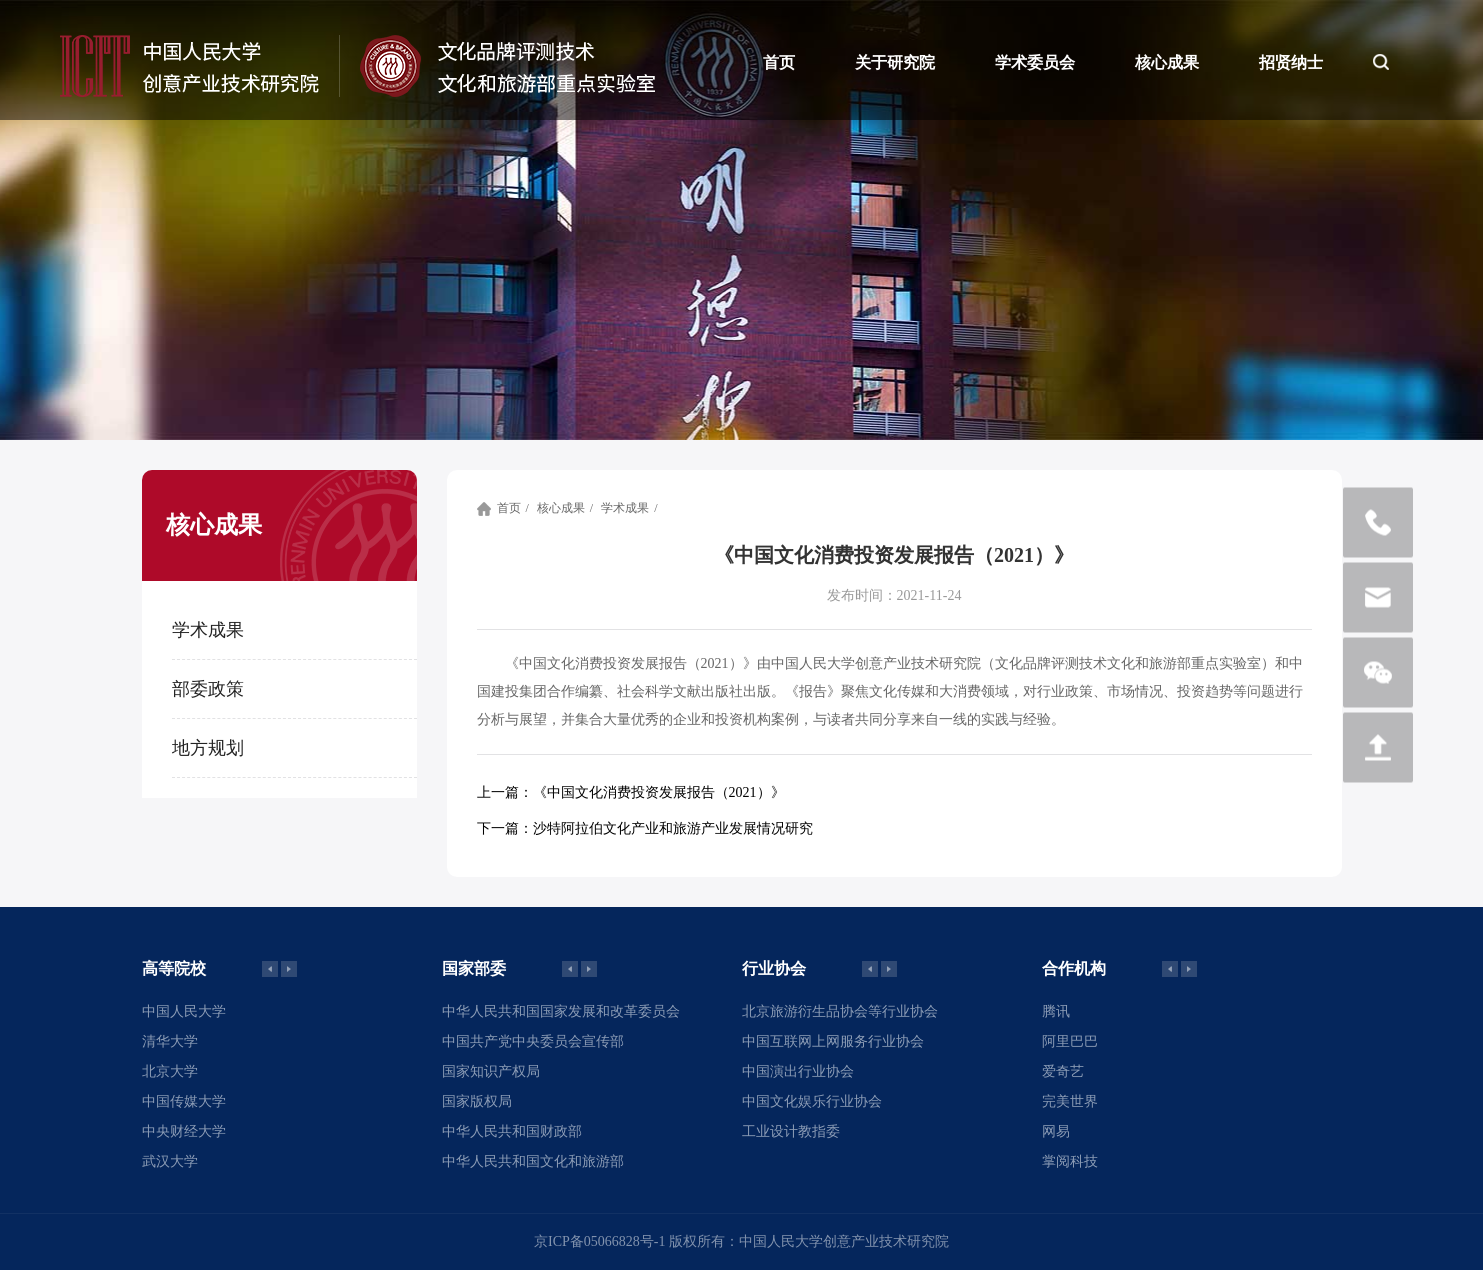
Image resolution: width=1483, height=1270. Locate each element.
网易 (1056, 1131)
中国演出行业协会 (798, 1071)
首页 (779, 62)
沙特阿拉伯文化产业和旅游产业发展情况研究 (645, 828)
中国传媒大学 (184, 1101)
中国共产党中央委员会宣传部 (533, 1041)
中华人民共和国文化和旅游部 (533, 1161)
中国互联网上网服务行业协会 (833, 1041)
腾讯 (1056, 1011)
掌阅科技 (1070, 1161)
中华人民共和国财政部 (512, 1131)
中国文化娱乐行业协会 (812, 1101)
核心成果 (1167, 62)
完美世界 (1070, 1101)
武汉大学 (170, 1161)
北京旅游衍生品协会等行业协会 (840, 1011)
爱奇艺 (1063, 1071)
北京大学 (170, 1071)
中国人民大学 (184, 1011)
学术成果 (625, 508)
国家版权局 (477, 1101)
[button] (289, 969)
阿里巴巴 (1070, 1041)
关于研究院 (895, 62)
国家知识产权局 (491, 1071)
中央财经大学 (184, 1131)
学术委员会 (1035, 62)
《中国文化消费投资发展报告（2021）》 (631, 792)
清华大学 (170, 1041)
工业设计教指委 (791, 1131)
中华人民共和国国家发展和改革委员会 (561, 1011)
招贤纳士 (1291, 62)
